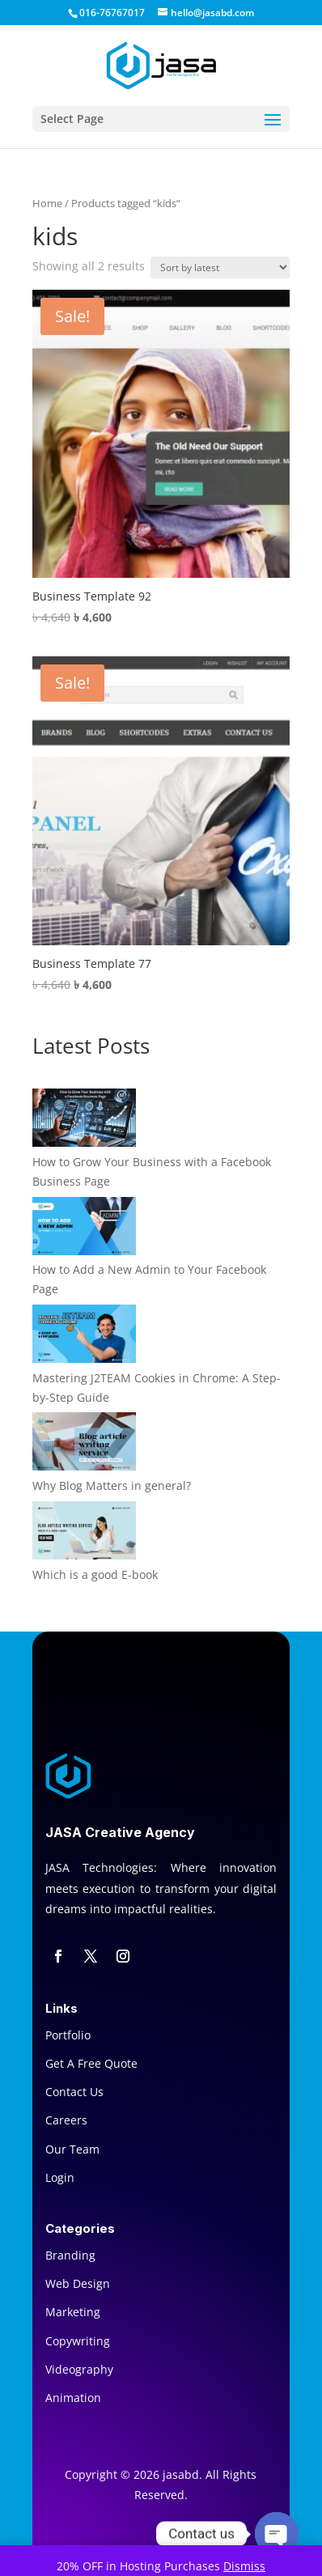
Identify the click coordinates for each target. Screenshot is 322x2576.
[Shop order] (220, 267)
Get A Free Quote (91, 2063)
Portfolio (68, 2035)
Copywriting (77, 2341)
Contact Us (74, 2091)
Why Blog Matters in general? (111, 1485)
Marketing (72, 2311)
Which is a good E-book (95, 1574)
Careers (66, 2120)
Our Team (72, 2149)
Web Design (77, 2283)
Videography (79, 2369)
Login (59, 2177)
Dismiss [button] (244, 2566)
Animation (73, 2397)
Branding (70, 2255)
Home (47, 203)
